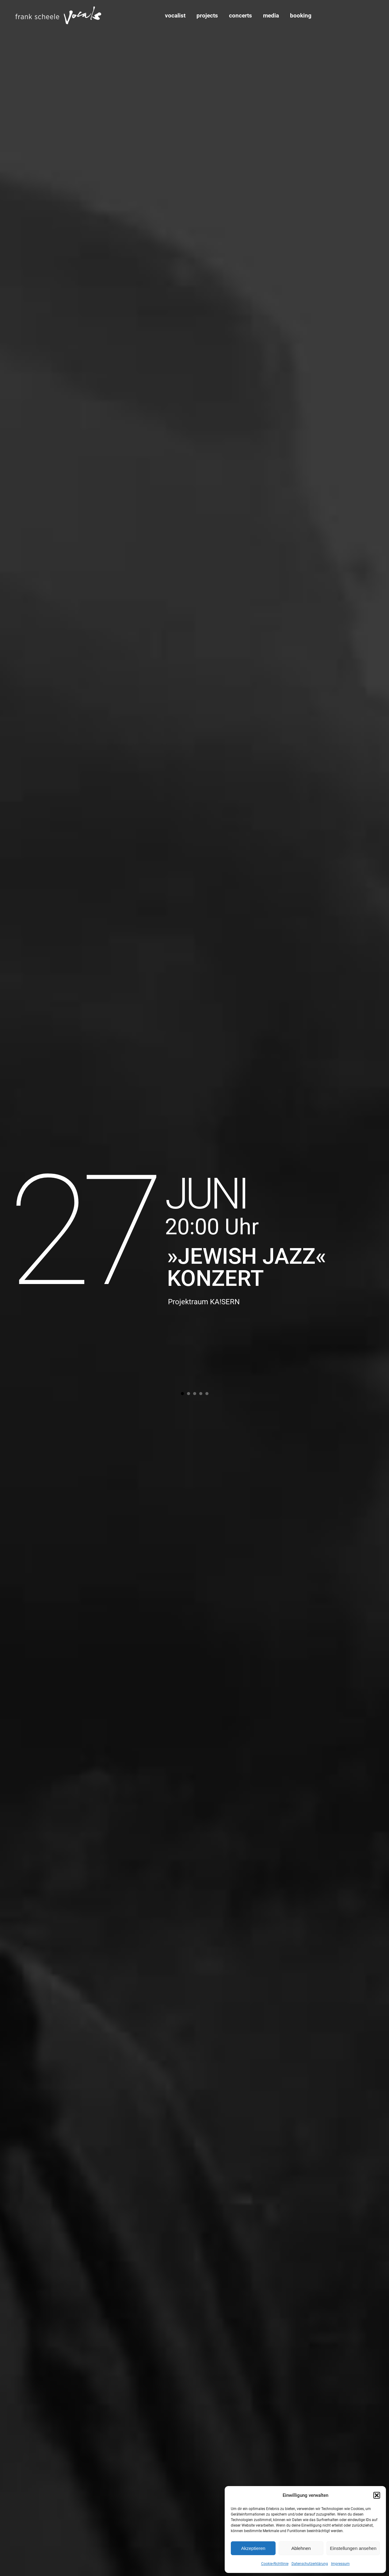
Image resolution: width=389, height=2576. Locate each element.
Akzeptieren (253, 2548)
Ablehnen (301, 2548)
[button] (377, 2495)
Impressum (340, 2564)
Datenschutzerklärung (310, 2564)
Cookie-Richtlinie (274, 2564)
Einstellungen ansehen (353, 2548)
